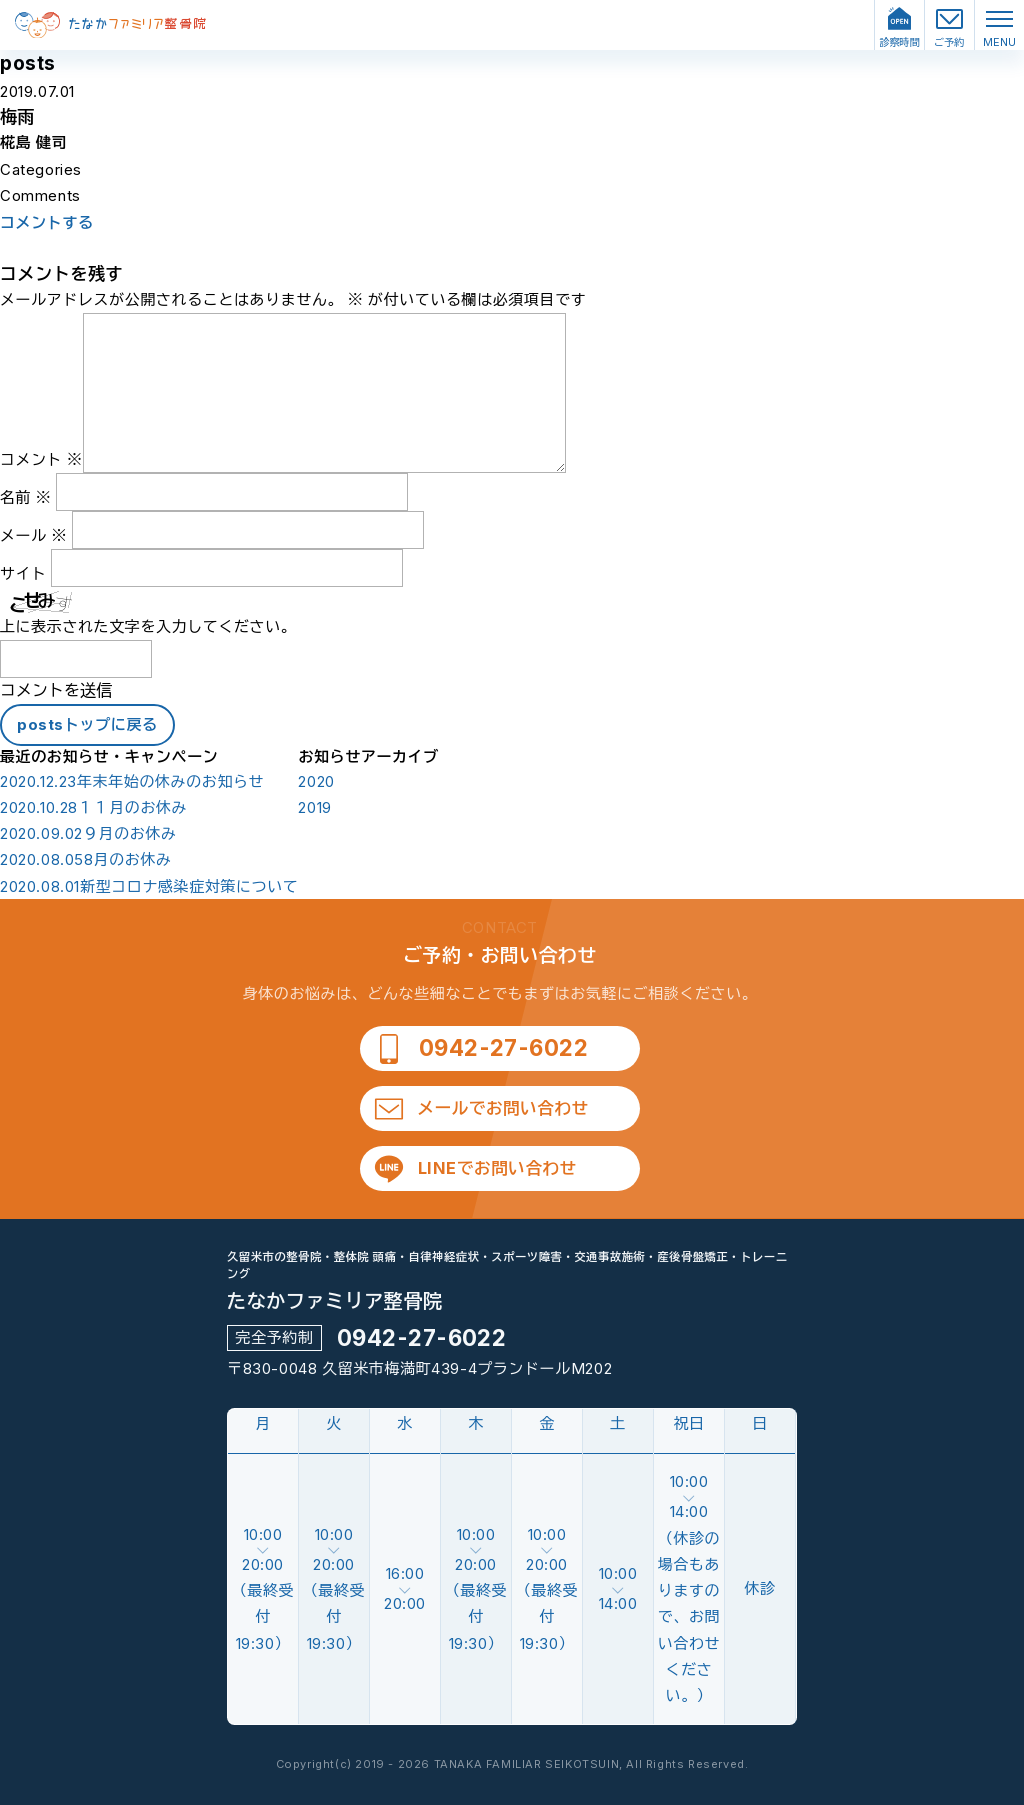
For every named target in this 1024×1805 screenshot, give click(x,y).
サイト (23, 573)
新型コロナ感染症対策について (149, 887)
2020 (316, 782)
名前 (25, 497)
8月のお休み (86, 860)
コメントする (47, 223)
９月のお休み (88, 834)
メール (33, 535)
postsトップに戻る (87, 724)
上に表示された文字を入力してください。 (148, 626)
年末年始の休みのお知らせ (132, 782)
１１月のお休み (93, 808)
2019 (314, 808)
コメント (41, 459)
